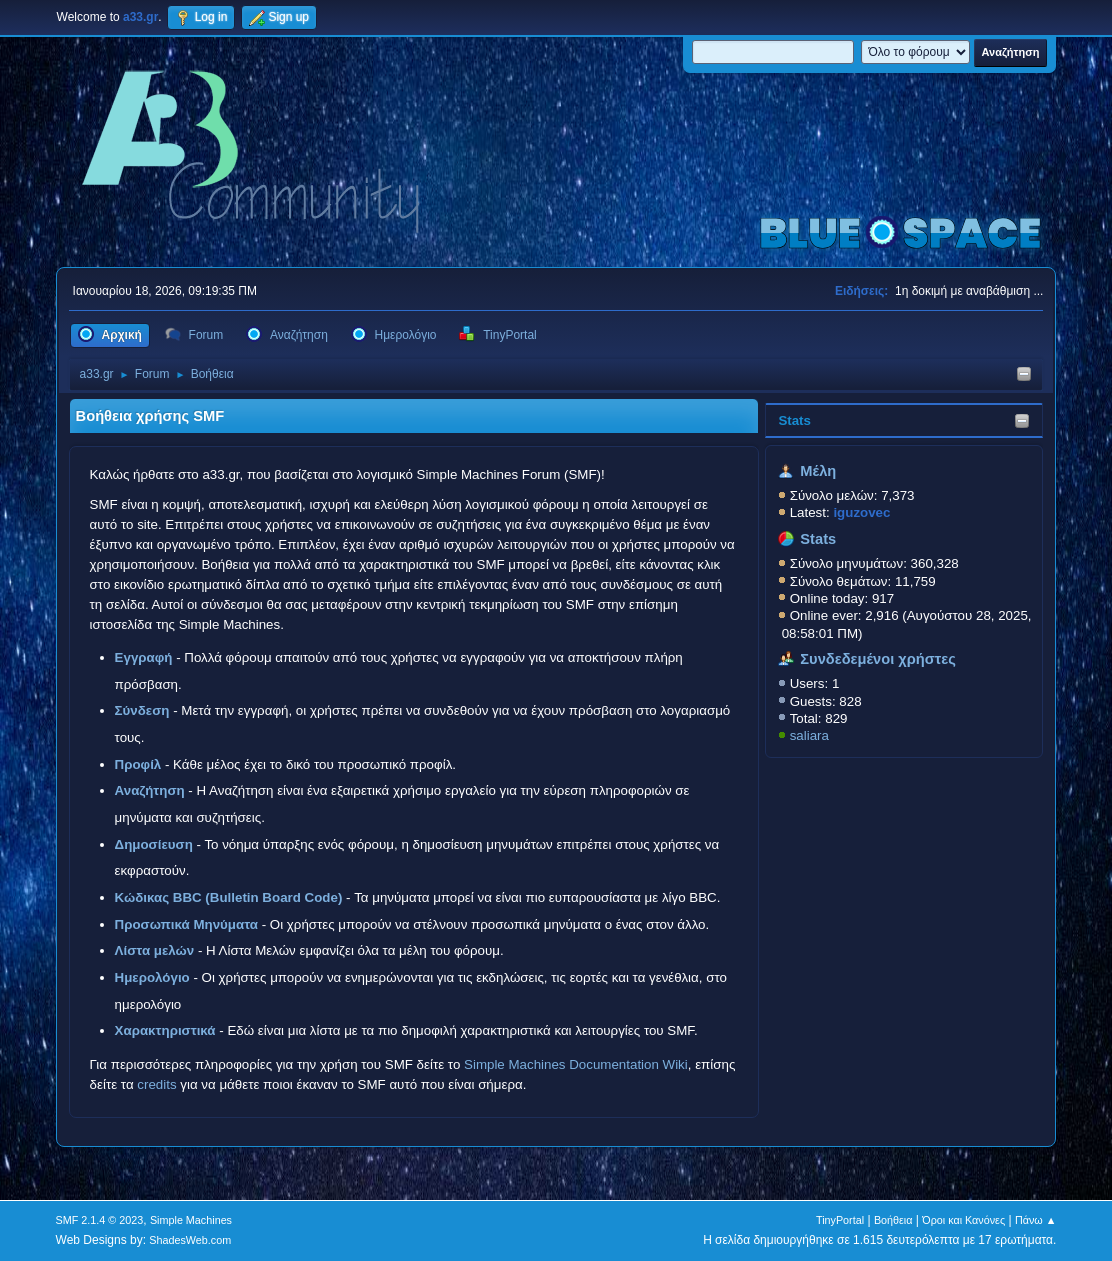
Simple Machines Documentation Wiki (576, 1064)
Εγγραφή (144, 657)
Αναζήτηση (150, 790)
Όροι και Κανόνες (963, 1220)
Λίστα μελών (155, 950)
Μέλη (818, 471)
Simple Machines (191, 1220)
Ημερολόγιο (152, 977)
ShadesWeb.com (190, 1240)
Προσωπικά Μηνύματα (186, 924)
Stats (794, 420)
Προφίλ (138, 764)
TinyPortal (840, 1220)
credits (156, 1084)
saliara (809, 735)
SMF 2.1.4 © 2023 (100, 1220)
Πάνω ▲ (1036, 1220)
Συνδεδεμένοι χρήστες (878, 659)
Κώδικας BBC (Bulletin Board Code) (229, 897)
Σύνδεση (142, 710)
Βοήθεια (893, 1220)
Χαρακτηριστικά (165, 1030)
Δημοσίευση (154, 844)
